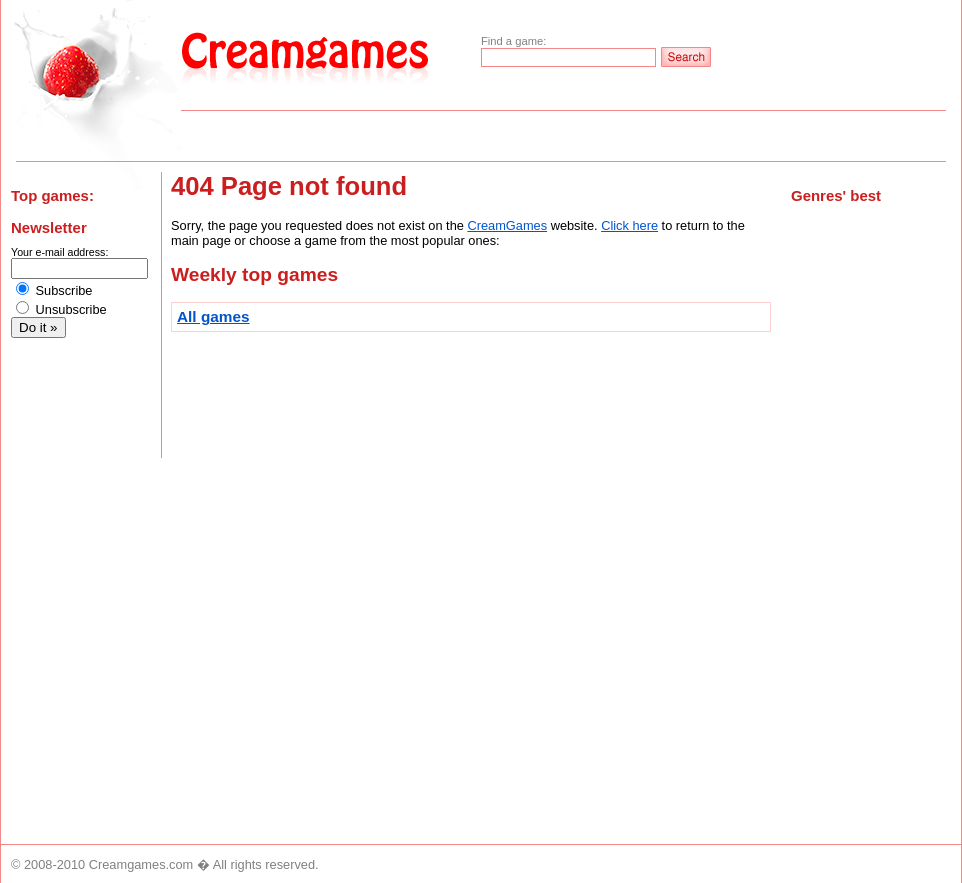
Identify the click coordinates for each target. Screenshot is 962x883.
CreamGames (507, 225)
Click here (629, 225)
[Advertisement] (871, 544)
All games (213, 316)
